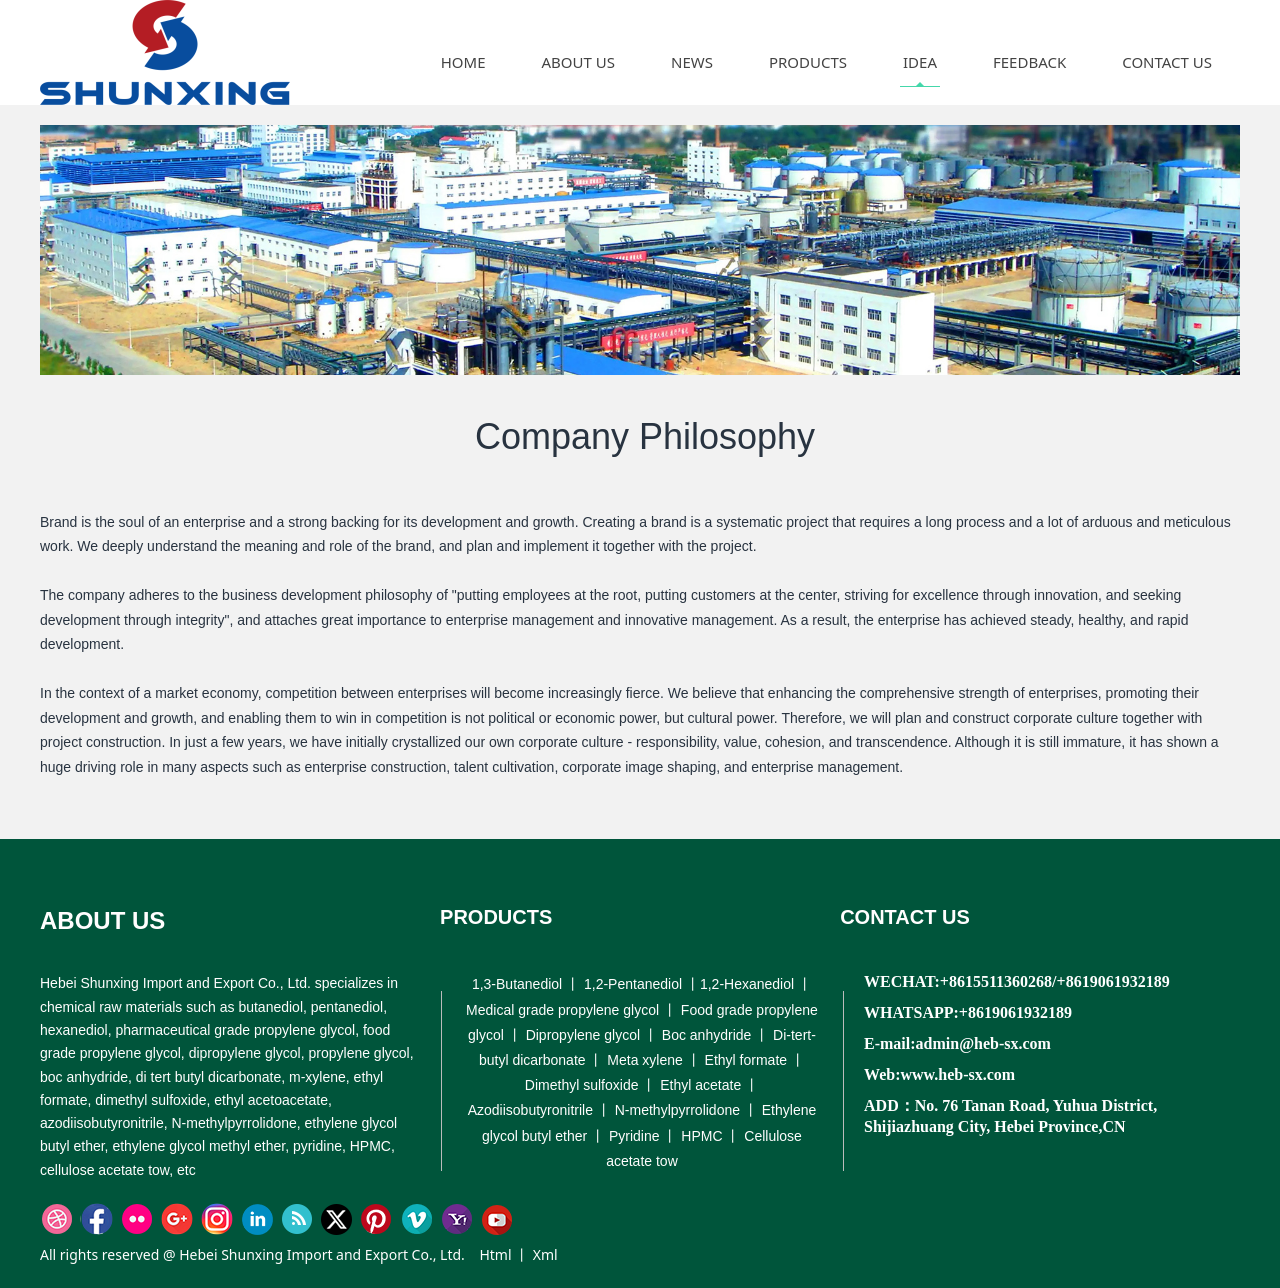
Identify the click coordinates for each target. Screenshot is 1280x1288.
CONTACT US (1167, 62)
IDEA (920, 62)
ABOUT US (578, 62)
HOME (463, 62)
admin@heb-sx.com (983, 1043)
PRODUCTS (808, 62)
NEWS (692, 62)
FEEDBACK (1029, 62)
